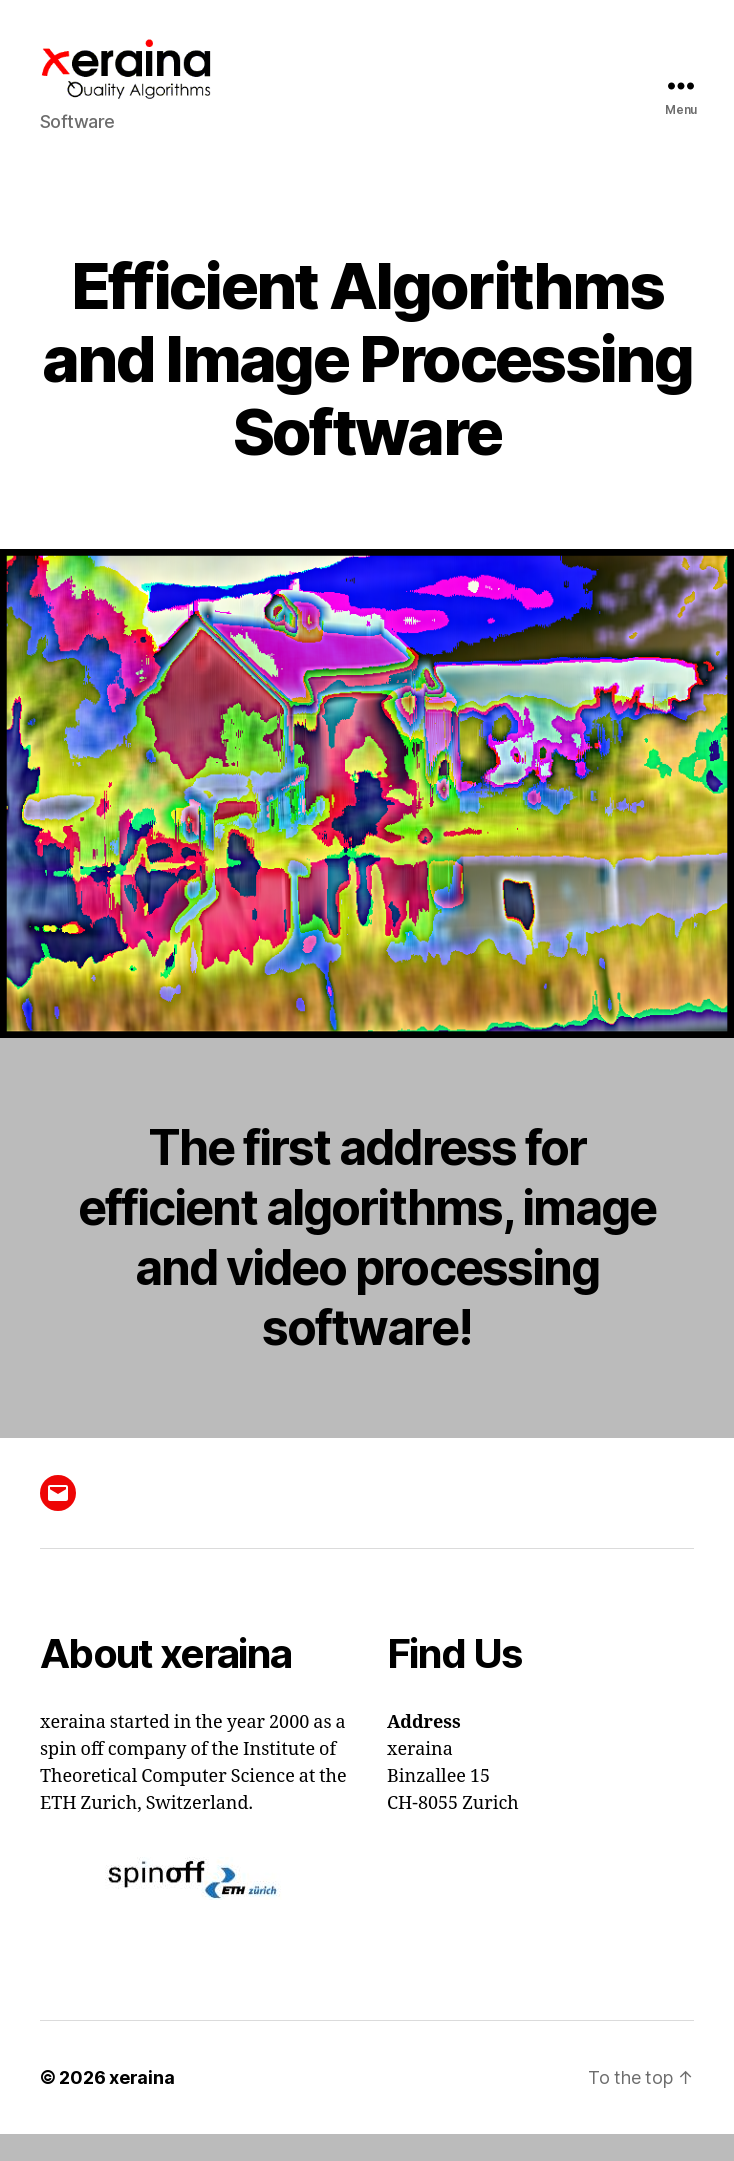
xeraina (141, 2104)
